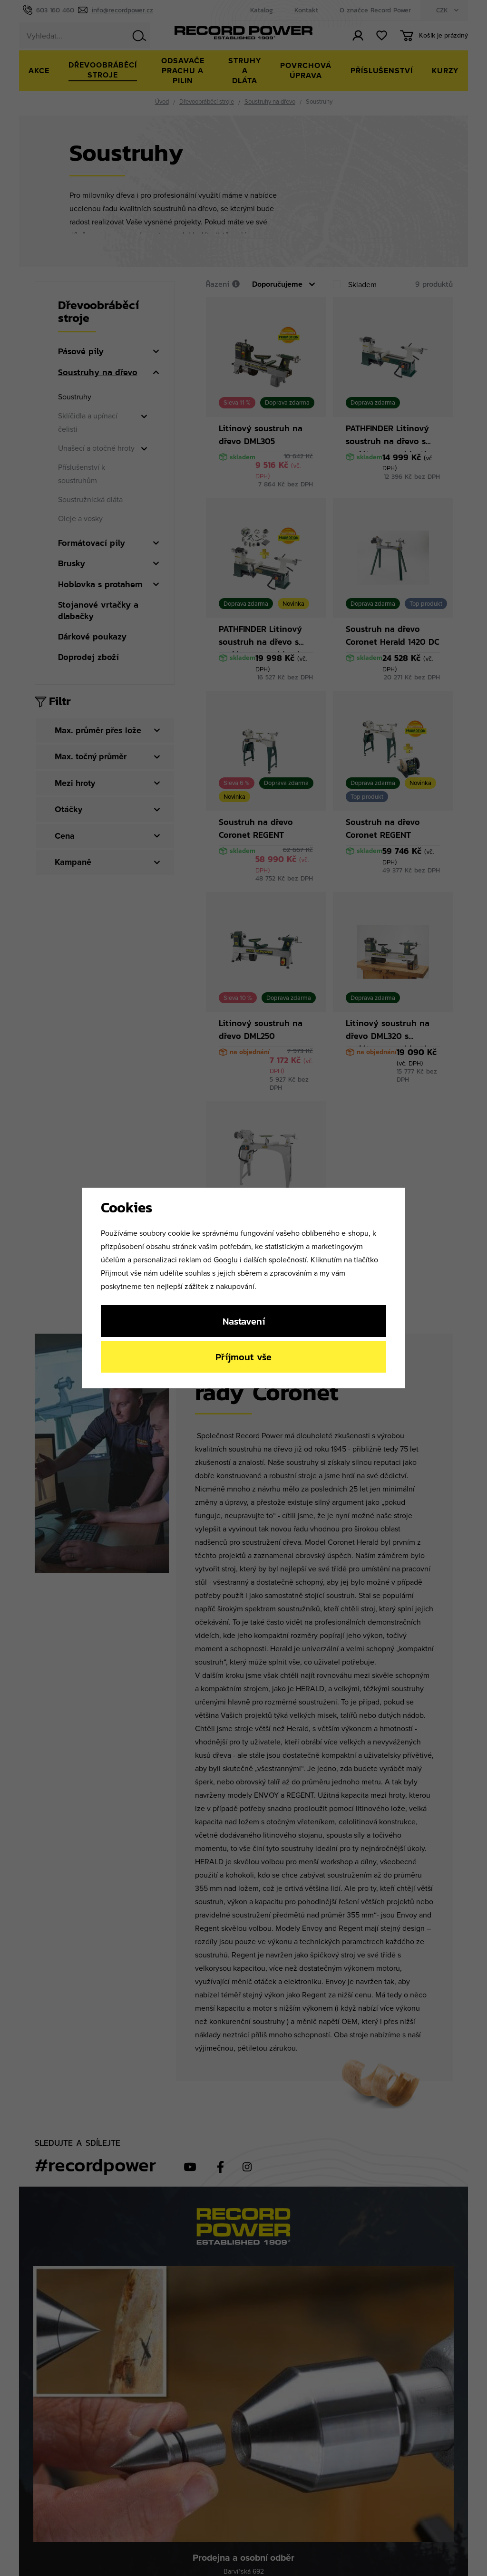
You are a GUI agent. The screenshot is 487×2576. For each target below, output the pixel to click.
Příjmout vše (243, 1357)
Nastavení (244, 1321)
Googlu (226, 1259)
